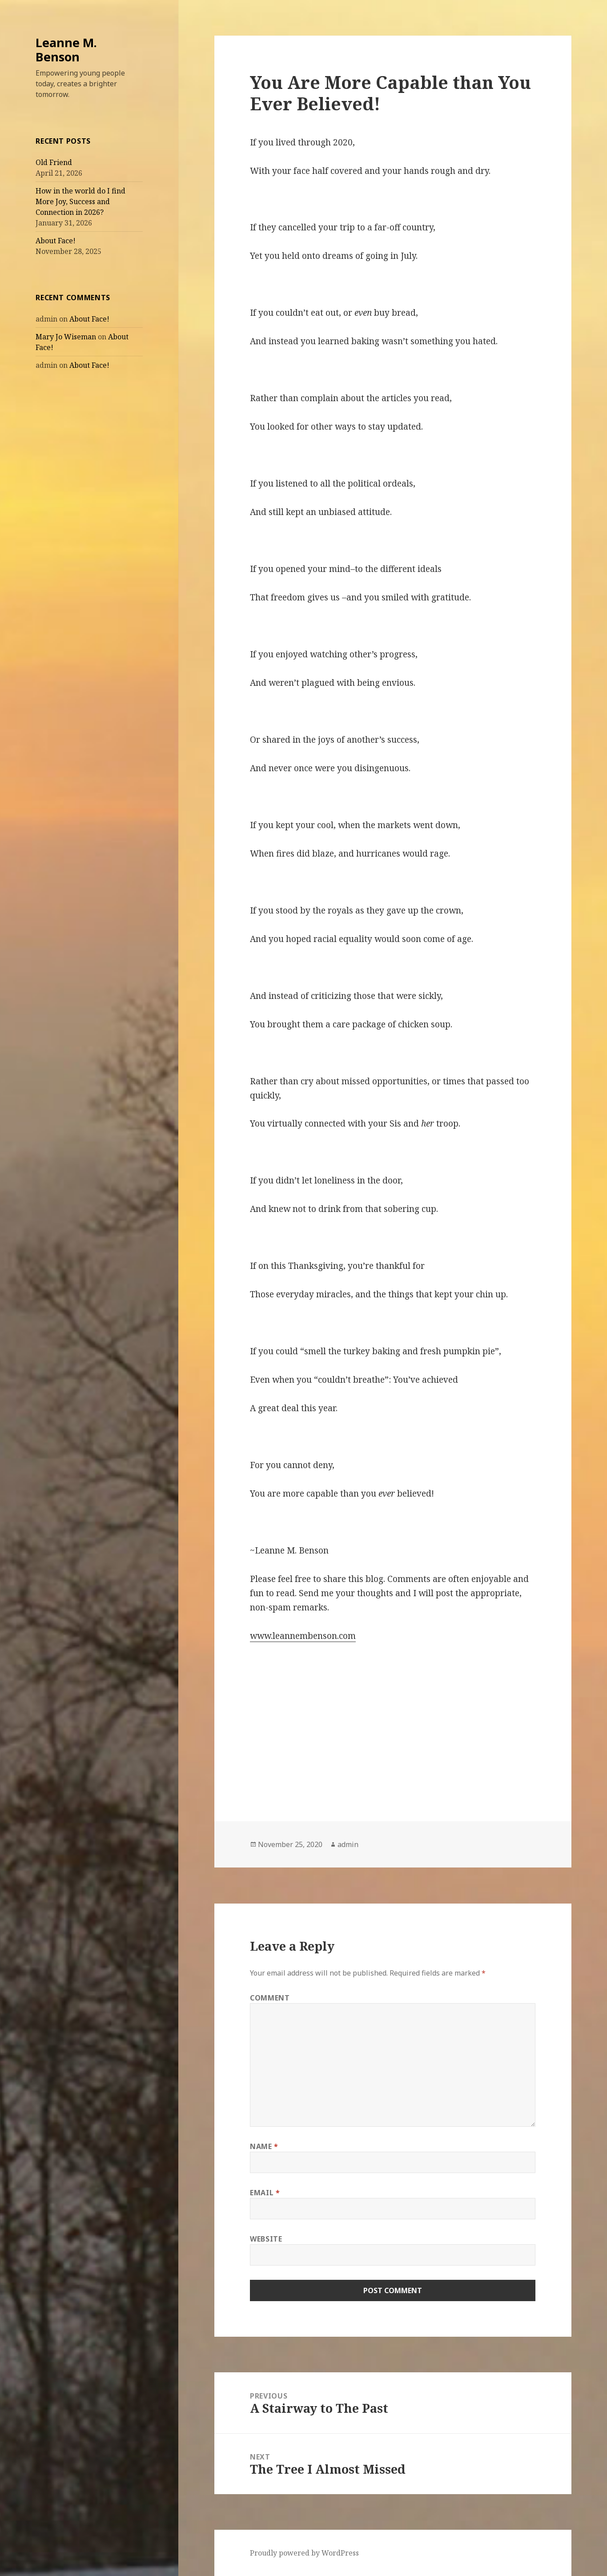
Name (264, 2146)
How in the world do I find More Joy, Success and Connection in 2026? (80, 201)
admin (348, 1844)
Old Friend (54, 162)
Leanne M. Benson (66, 49)
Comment (269, 1998)
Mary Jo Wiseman (66, 337)
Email (265, 2193)
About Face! (56, 241)
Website (266, 2239)
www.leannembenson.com (303, 1636)
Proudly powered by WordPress (304, 2553)
